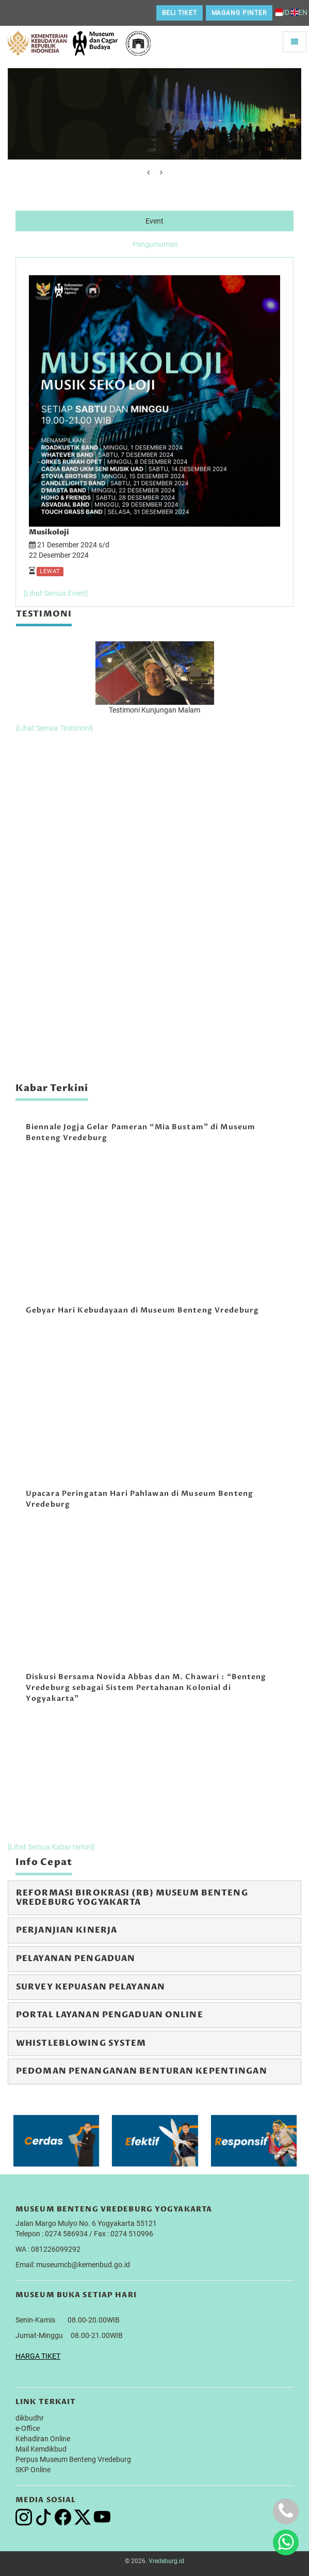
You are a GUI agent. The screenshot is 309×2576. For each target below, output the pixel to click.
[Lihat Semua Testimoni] (54, 728)
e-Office (27, 2428)
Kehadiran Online (42, 2439)
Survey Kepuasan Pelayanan (90, 1987)
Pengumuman (155, 244)
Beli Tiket (179, 13)
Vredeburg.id (166, 2561)
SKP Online (33, 2470)
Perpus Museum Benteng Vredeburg (73, 2459)
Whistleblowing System (81, 2043)
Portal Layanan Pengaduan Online (109, 2014)
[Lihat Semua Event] (56, 593)
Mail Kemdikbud (41, 2449)
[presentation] (148, 172)
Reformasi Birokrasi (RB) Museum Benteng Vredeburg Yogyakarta (132, 1897)
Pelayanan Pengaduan (75, 1958)
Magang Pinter (239, 13)
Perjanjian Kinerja (66, 1930)
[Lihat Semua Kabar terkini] (51, 1847)
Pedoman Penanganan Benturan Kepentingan (141, 2071)
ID (282, 12)
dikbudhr (29, 2418)
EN (299, 12)
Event (154, 221)
